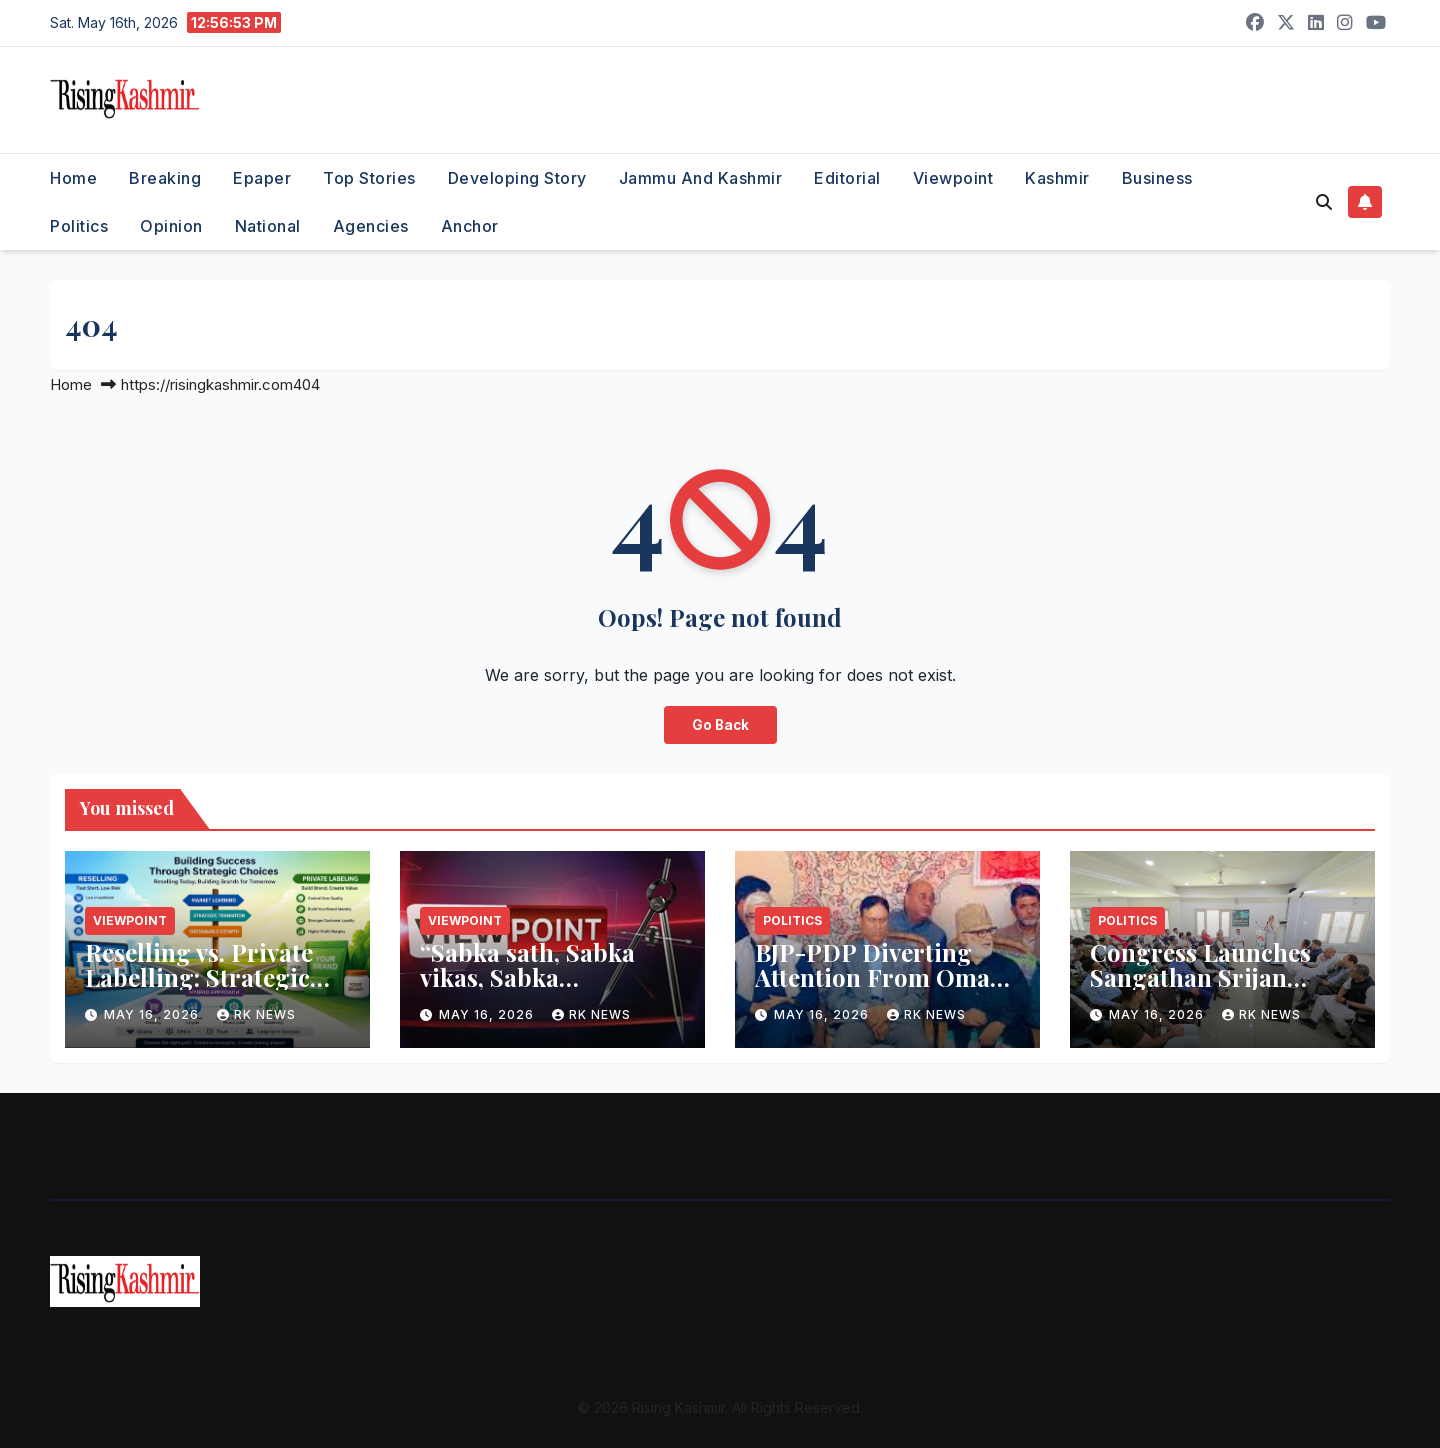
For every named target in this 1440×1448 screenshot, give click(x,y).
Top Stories (369, 178)
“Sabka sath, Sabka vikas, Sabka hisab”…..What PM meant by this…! (527, 989)
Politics (79, 226)
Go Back (720, 725)
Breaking (165, 178)
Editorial (847, 178)
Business (1157, 178)
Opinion (171, 226)
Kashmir (1057, 178)
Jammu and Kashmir (701, 178)
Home (73, 178)
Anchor (470, 226)
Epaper (262, 178)
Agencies (371, 226)
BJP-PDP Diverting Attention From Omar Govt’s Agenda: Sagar (878, 977)
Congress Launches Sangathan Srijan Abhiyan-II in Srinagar (1220, 977)
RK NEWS (256, 1014)
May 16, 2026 (153, 1014)
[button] (1324, 202)
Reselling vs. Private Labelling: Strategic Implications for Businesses (199, 989)
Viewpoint (953, 178)
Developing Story (517, 178)
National (268, 226)
